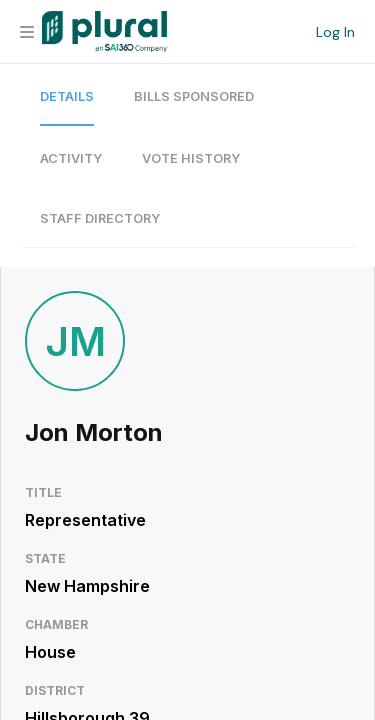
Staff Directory (100, 218)
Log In (335, 32)
